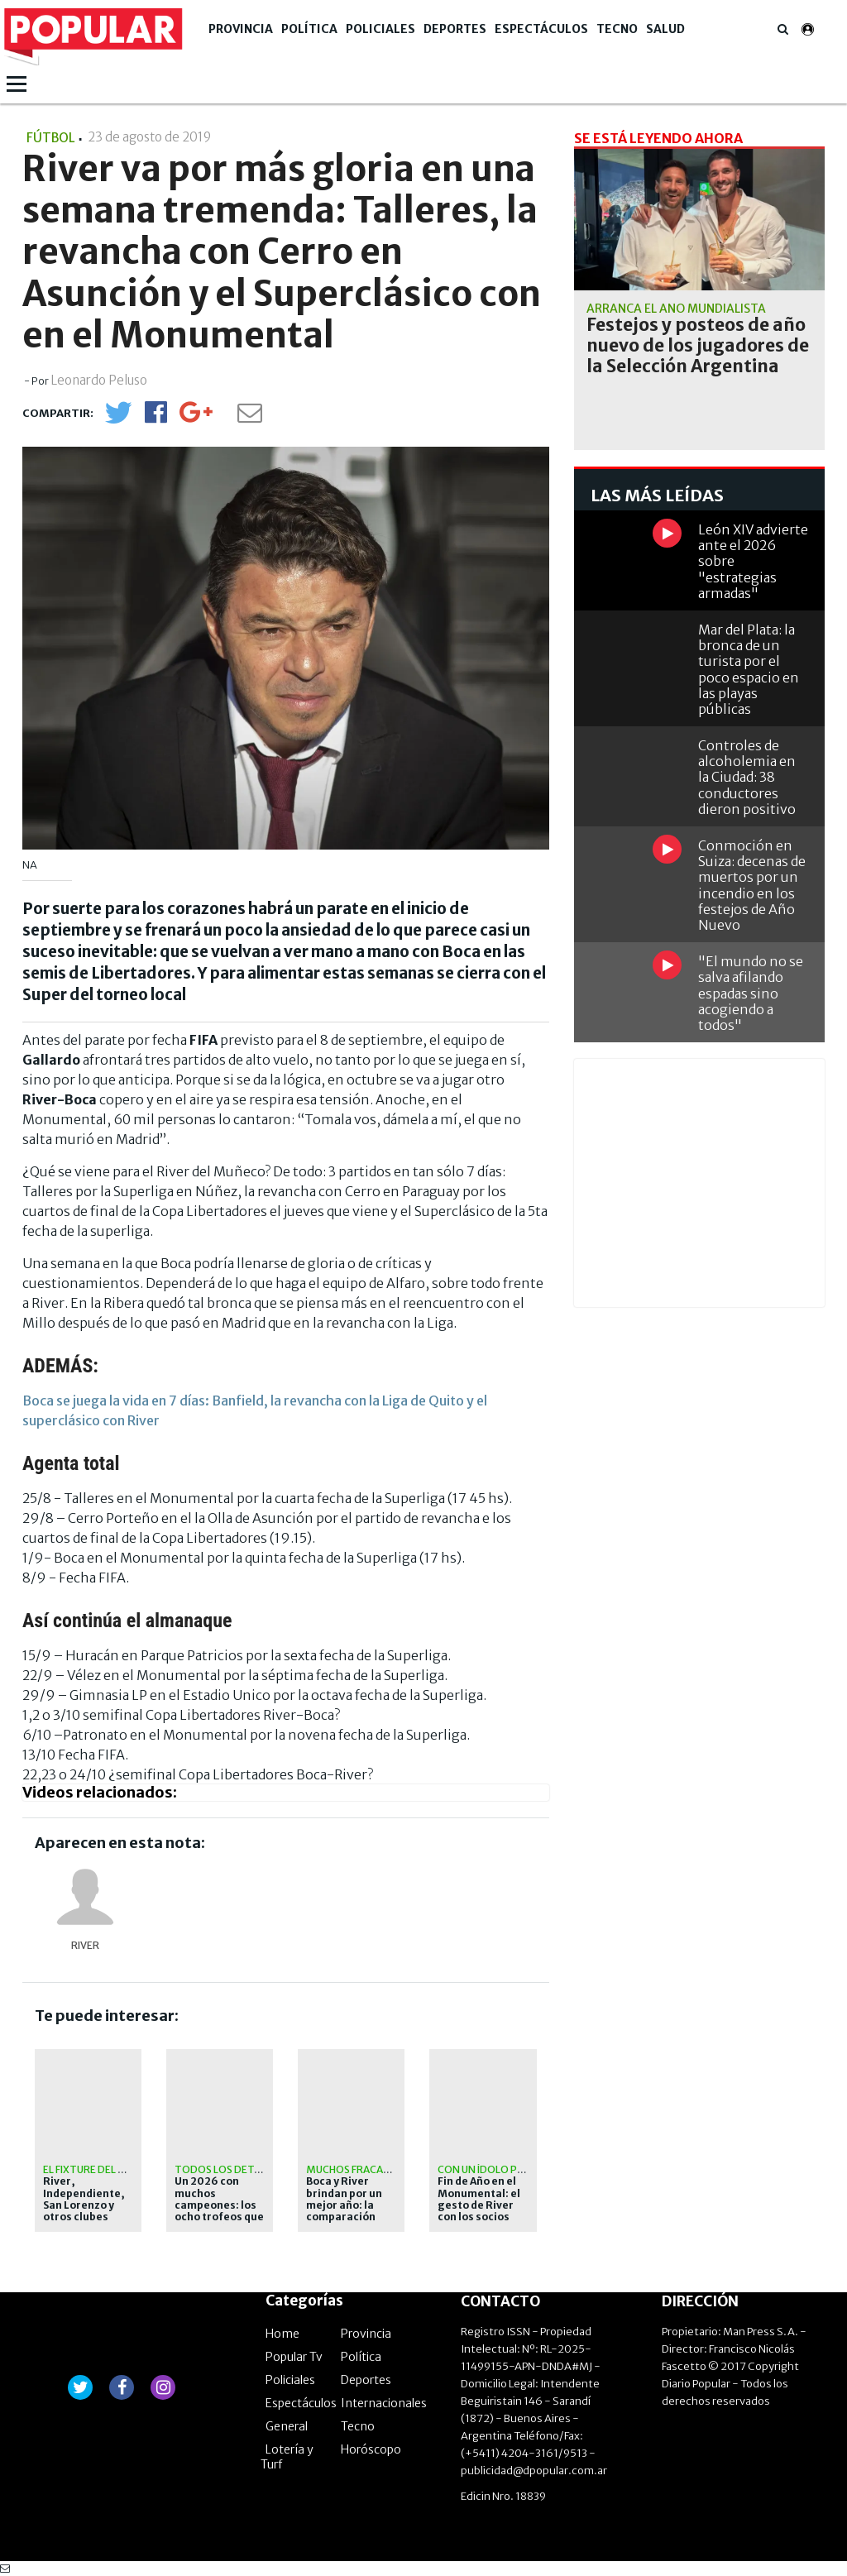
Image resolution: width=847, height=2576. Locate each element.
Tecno (617, 29)
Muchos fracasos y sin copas (384, 2169)
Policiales (380, 29)
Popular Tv (294, 2356)
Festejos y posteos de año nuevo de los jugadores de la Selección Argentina (697, 345)
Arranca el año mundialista (676, 308)
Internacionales (384, 2403)
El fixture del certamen (108, 2169)
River (85, 1945)
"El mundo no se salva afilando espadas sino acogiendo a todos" (750, 993)
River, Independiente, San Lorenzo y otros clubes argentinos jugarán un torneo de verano (88, 2217)
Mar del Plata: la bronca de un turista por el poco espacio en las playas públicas (748, 669)
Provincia (240, 29)
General (287, 2426)
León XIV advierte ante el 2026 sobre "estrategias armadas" (753, 561)
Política (309, 29)
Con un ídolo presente (500, 2169)
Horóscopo (371, 2449)
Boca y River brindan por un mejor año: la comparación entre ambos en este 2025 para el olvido (347, 2217)
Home (282, 2333)
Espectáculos (541, 29)
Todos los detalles (228, 2169)
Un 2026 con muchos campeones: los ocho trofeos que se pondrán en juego (219, 2211)
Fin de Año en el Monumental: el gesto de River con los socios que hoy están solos (479, 2211)
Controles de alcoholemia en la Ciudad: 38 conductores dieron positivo (747, 777)
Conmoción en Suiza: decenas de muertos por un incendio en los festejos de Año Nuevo (752, 885)
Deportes (455, 29)
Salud (665, 29)
